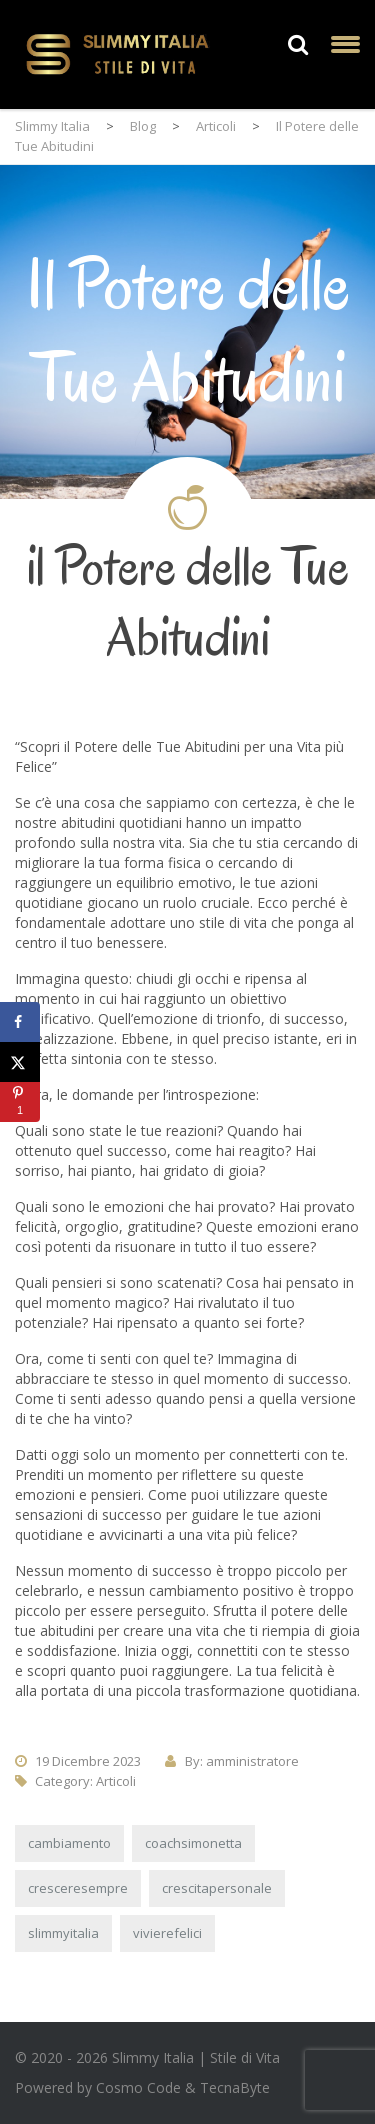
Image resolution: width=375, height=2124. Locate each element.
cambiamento (69, 1843)
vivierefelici (167, 1933)
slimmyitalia (63, 1933)
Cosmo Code (138, 2087)
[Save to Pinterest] (20, 1102)
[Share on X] (20, 1062)
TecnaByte (235, 2087)
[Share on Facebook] (20, 1022)
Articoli (116, 1781)
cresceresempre (78, 1888)
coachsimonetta (193, 1843)
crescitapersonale (217, 1888)
